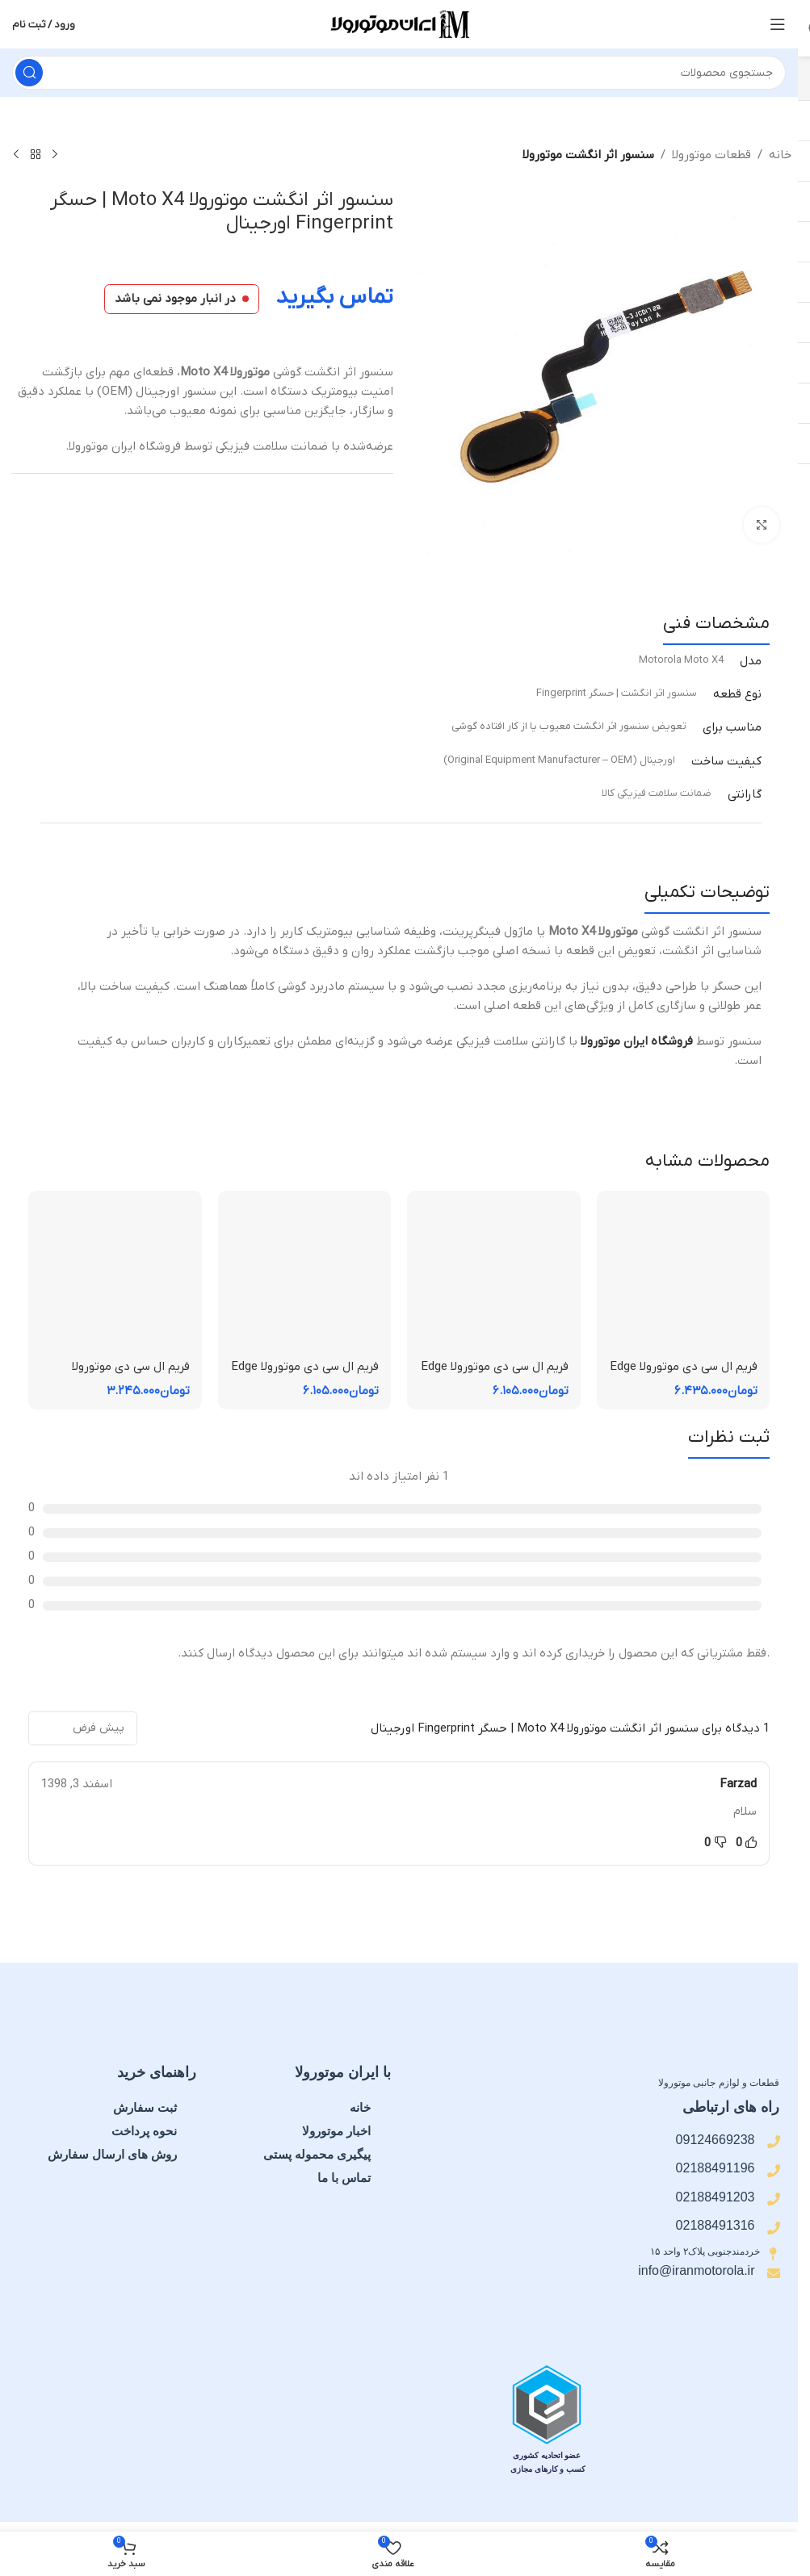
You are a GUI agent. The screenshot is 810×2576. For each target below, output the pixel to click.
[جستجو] (399, 73)
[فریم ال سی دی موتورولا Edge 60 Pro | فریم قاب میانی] (683, 1277)
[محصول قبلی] (55, 155)
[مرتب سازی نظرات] (82, 1728)
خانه (780, 155)
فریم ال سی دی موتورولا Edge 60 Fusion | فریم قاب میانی (495, 1375)
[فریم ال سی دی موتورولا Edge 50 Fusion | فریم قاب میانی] (305, 1277)
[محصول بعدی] (16, 155)
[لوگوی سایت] (399, 23)
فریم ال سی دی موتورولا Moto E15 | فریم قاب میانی (119, 1375)
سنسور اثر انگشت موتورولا (588, 155)
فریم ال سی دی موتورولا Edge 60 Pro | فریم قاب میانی (684, 1375)
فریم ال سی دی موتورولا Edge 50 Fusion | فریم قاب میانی (305, 1375)
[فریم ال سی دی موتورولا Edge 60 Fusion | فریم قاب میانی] (494, 1277)
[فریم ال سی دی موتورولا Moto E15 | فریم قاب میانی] (115, 1277)
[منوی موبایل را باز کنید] (778, 24)
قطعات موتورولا (711, 155)
